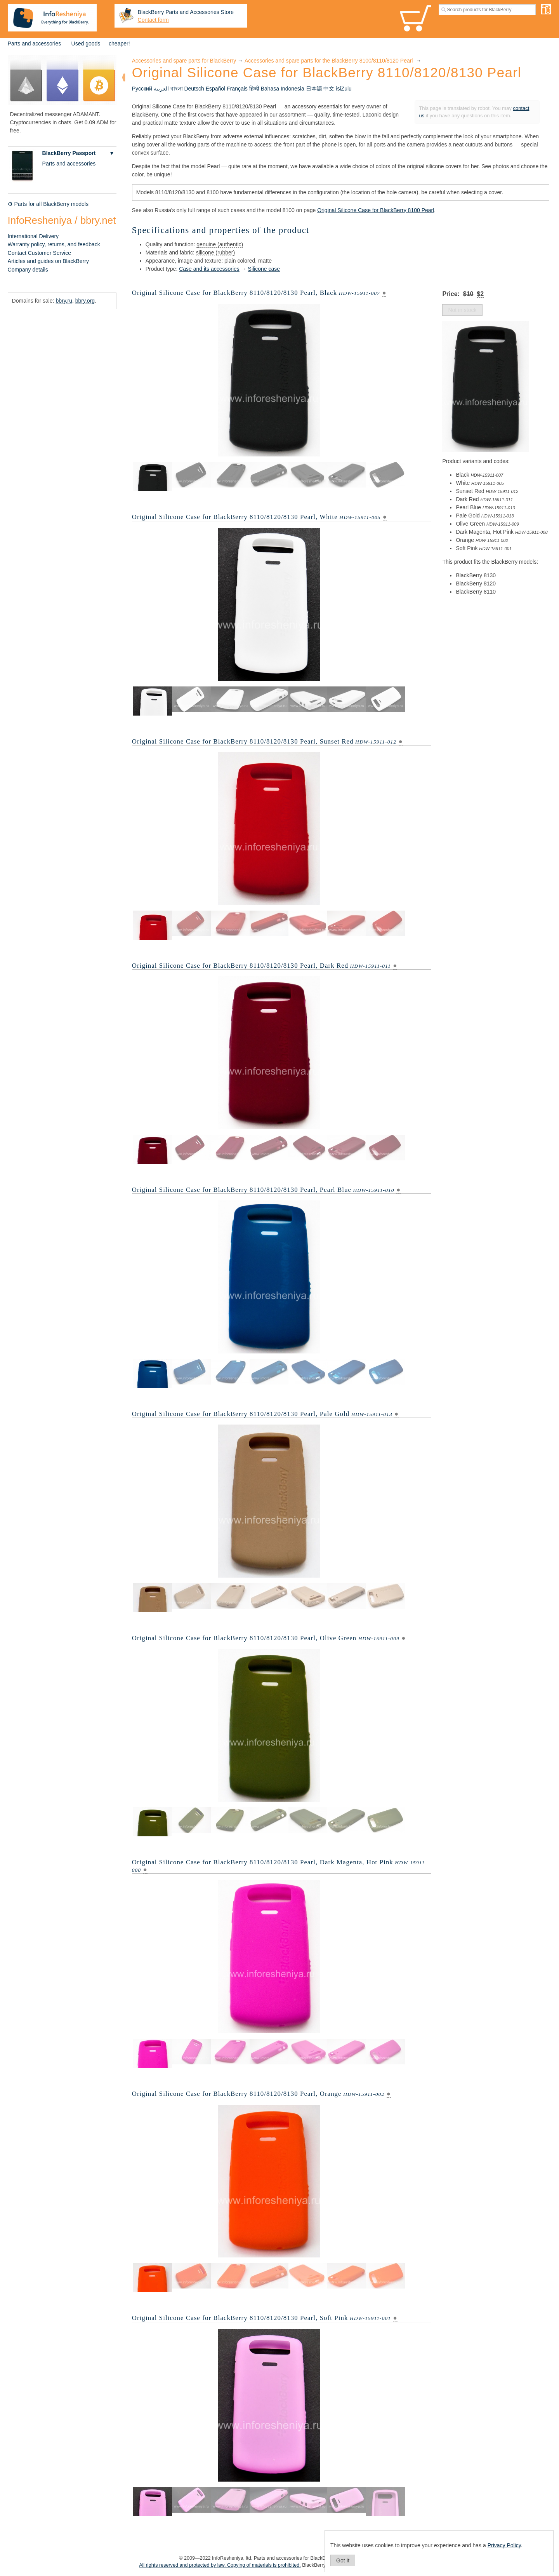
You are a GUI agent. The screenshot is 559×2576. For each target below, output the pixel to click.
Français (237, 88)
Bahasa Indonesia (282, 88)
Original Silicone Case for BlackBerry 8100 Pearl (375, 210)
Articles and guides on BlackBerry (48, 261)
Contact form (153, 20)
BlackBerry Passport (69, 153)
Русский (142, 88)
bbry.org (85, 301)
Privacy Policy (504, 2545)
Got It (342, 2560)
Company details (28, 269)
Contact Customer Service (39, 253)
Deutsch (194, 88)
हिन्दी (254, 88)
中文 (328, 88)
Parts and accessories (34, 43)
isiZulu (343, 88)
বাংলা (176, 88)
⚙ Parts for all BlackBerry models (48, 204)
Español (216, 88)
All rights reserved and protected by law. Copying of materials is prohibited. (220, 2565)
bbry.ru (64, 301)
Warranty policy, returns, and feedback (54, 244)
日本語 (314, 88)
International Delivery (33, 236)
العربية (161, 88)
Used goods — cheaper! (100, 43)
